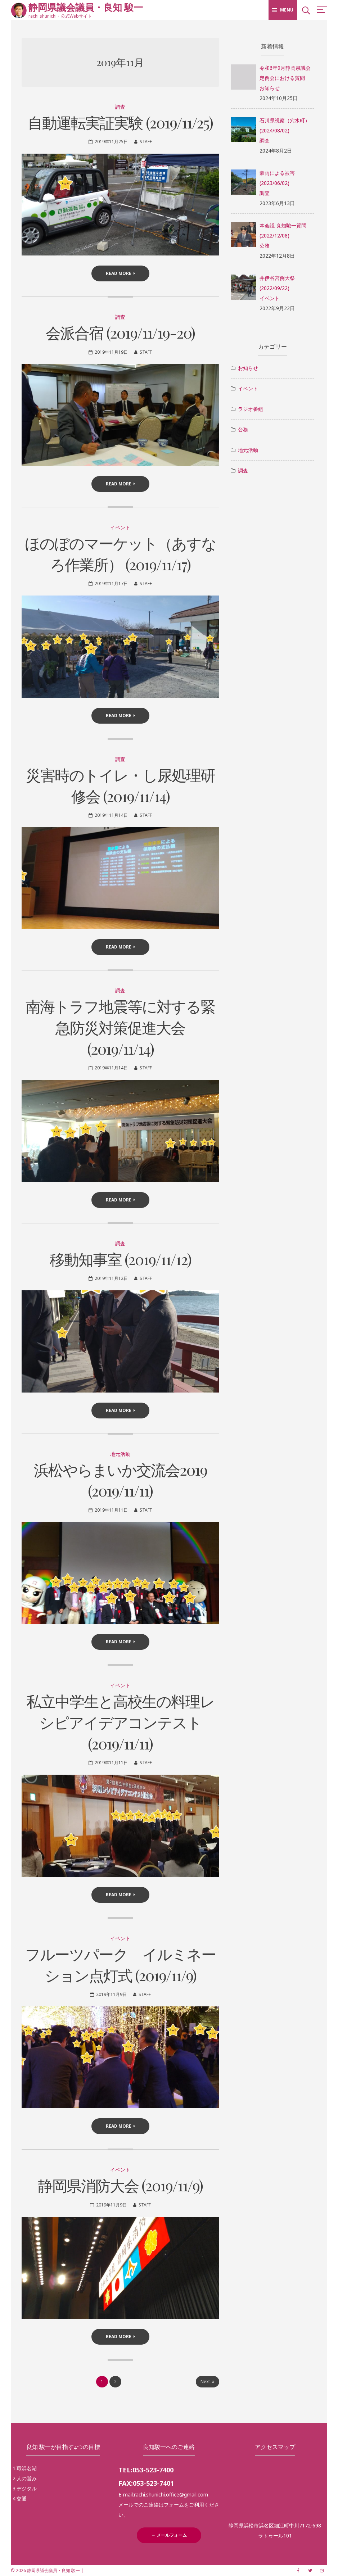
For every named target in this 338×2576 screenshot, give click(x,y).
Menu (282, 10)
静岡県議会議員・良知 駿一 (85, 7)
